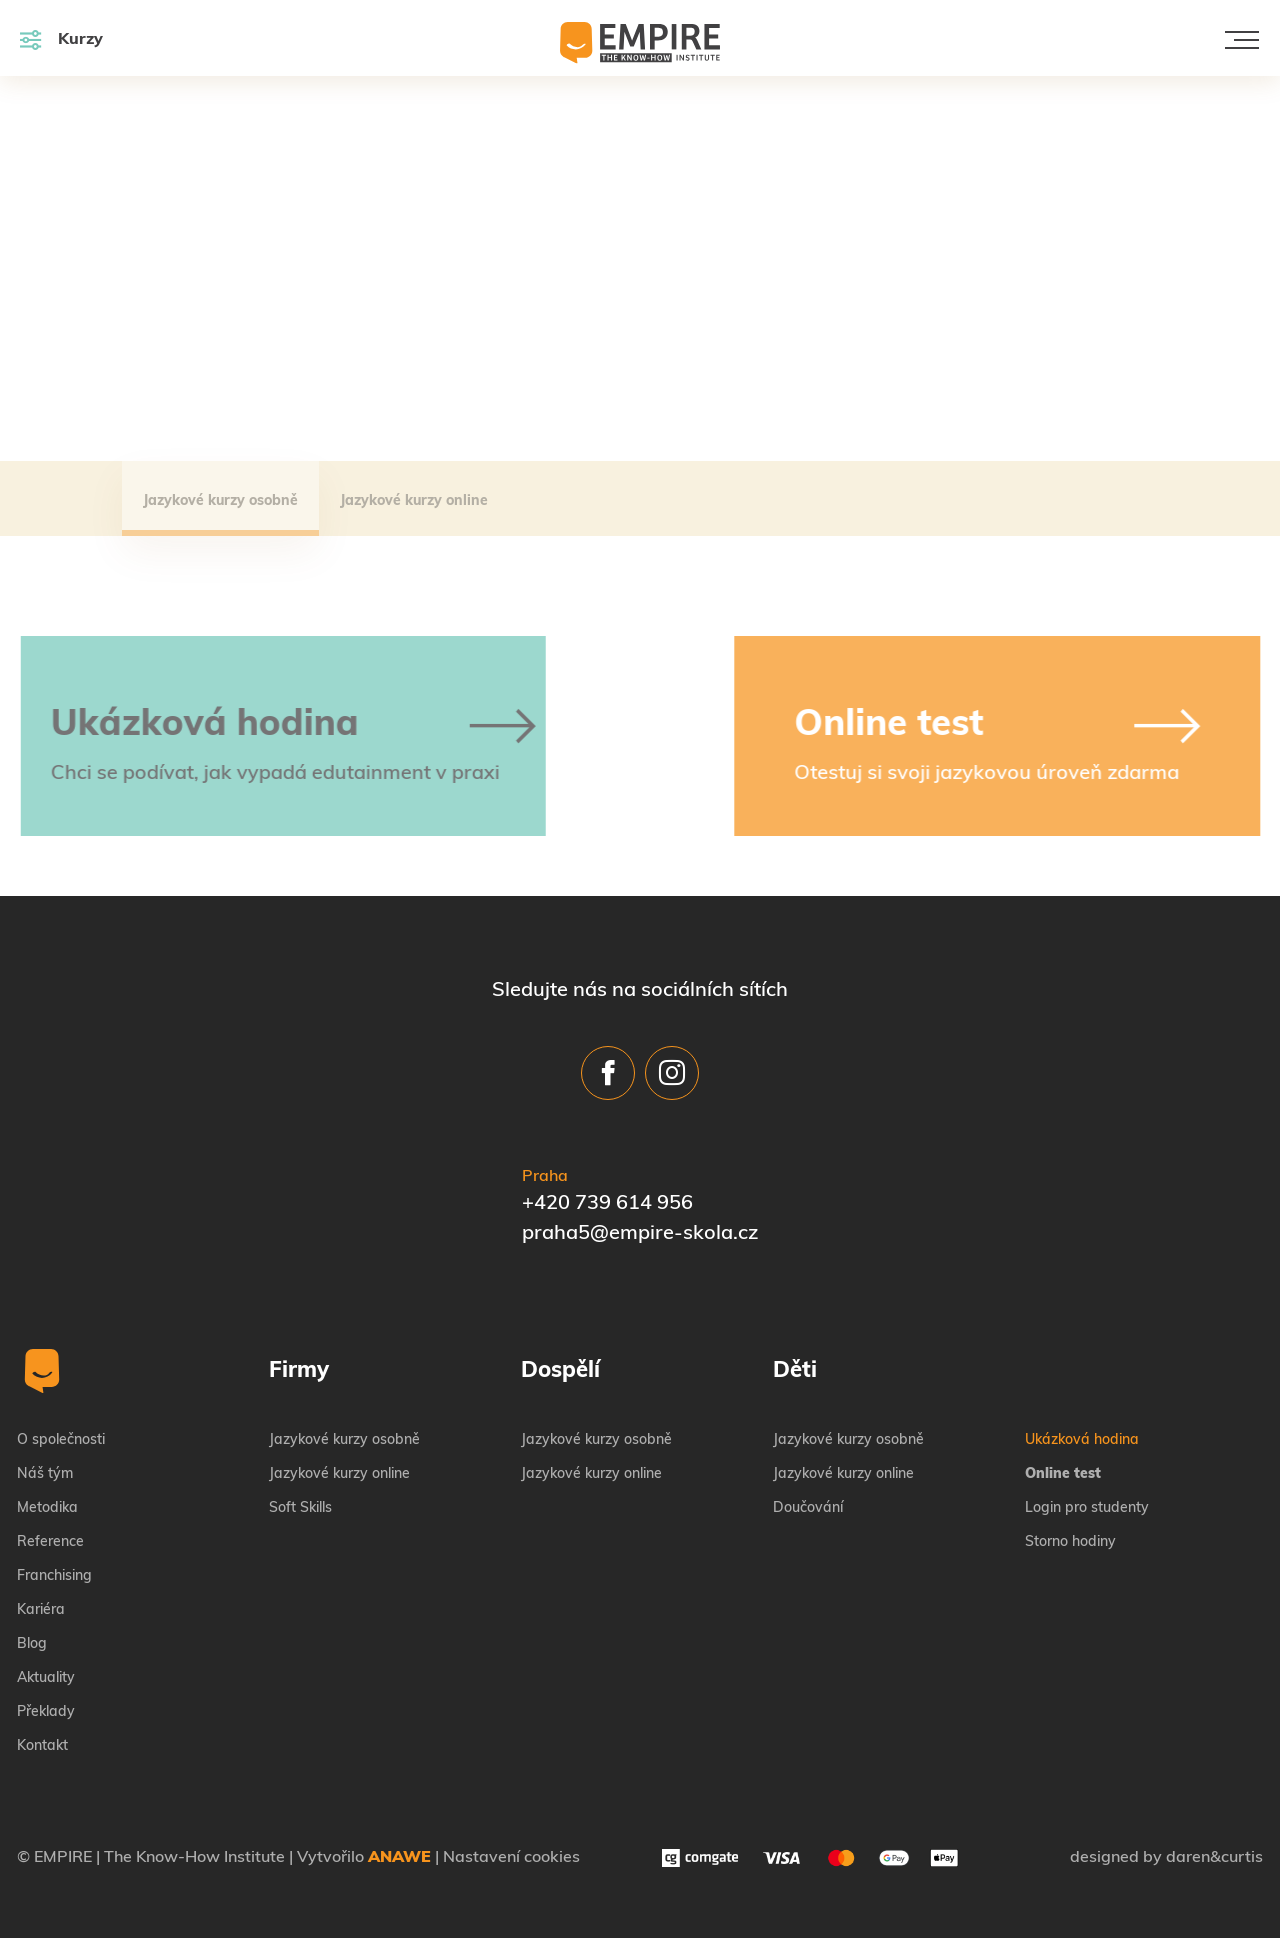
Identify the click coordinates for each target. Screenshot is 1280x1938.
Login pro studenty (1087, 1508)
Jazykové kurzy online (414, 501)
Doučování (808, 1508)
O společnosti (61, 1440)
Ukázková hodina (1082, 1440)
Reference (50, 1542)
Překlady (46, 1712)
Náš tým (45, 1474)
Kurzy (61, 39)
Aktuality (46, 1678)
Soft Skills (300, 1508)
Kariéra (41, 1610)
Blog (32, 1644)
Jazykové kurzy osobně (220, 501)
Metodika (47, 1508)
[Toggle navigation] (1242, 40)
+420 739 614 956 (607, 1204)
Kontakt (42, 1746)
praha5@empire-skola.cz (640, 1234)
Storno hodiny (1070, 1542)
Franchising (54, 1576)
